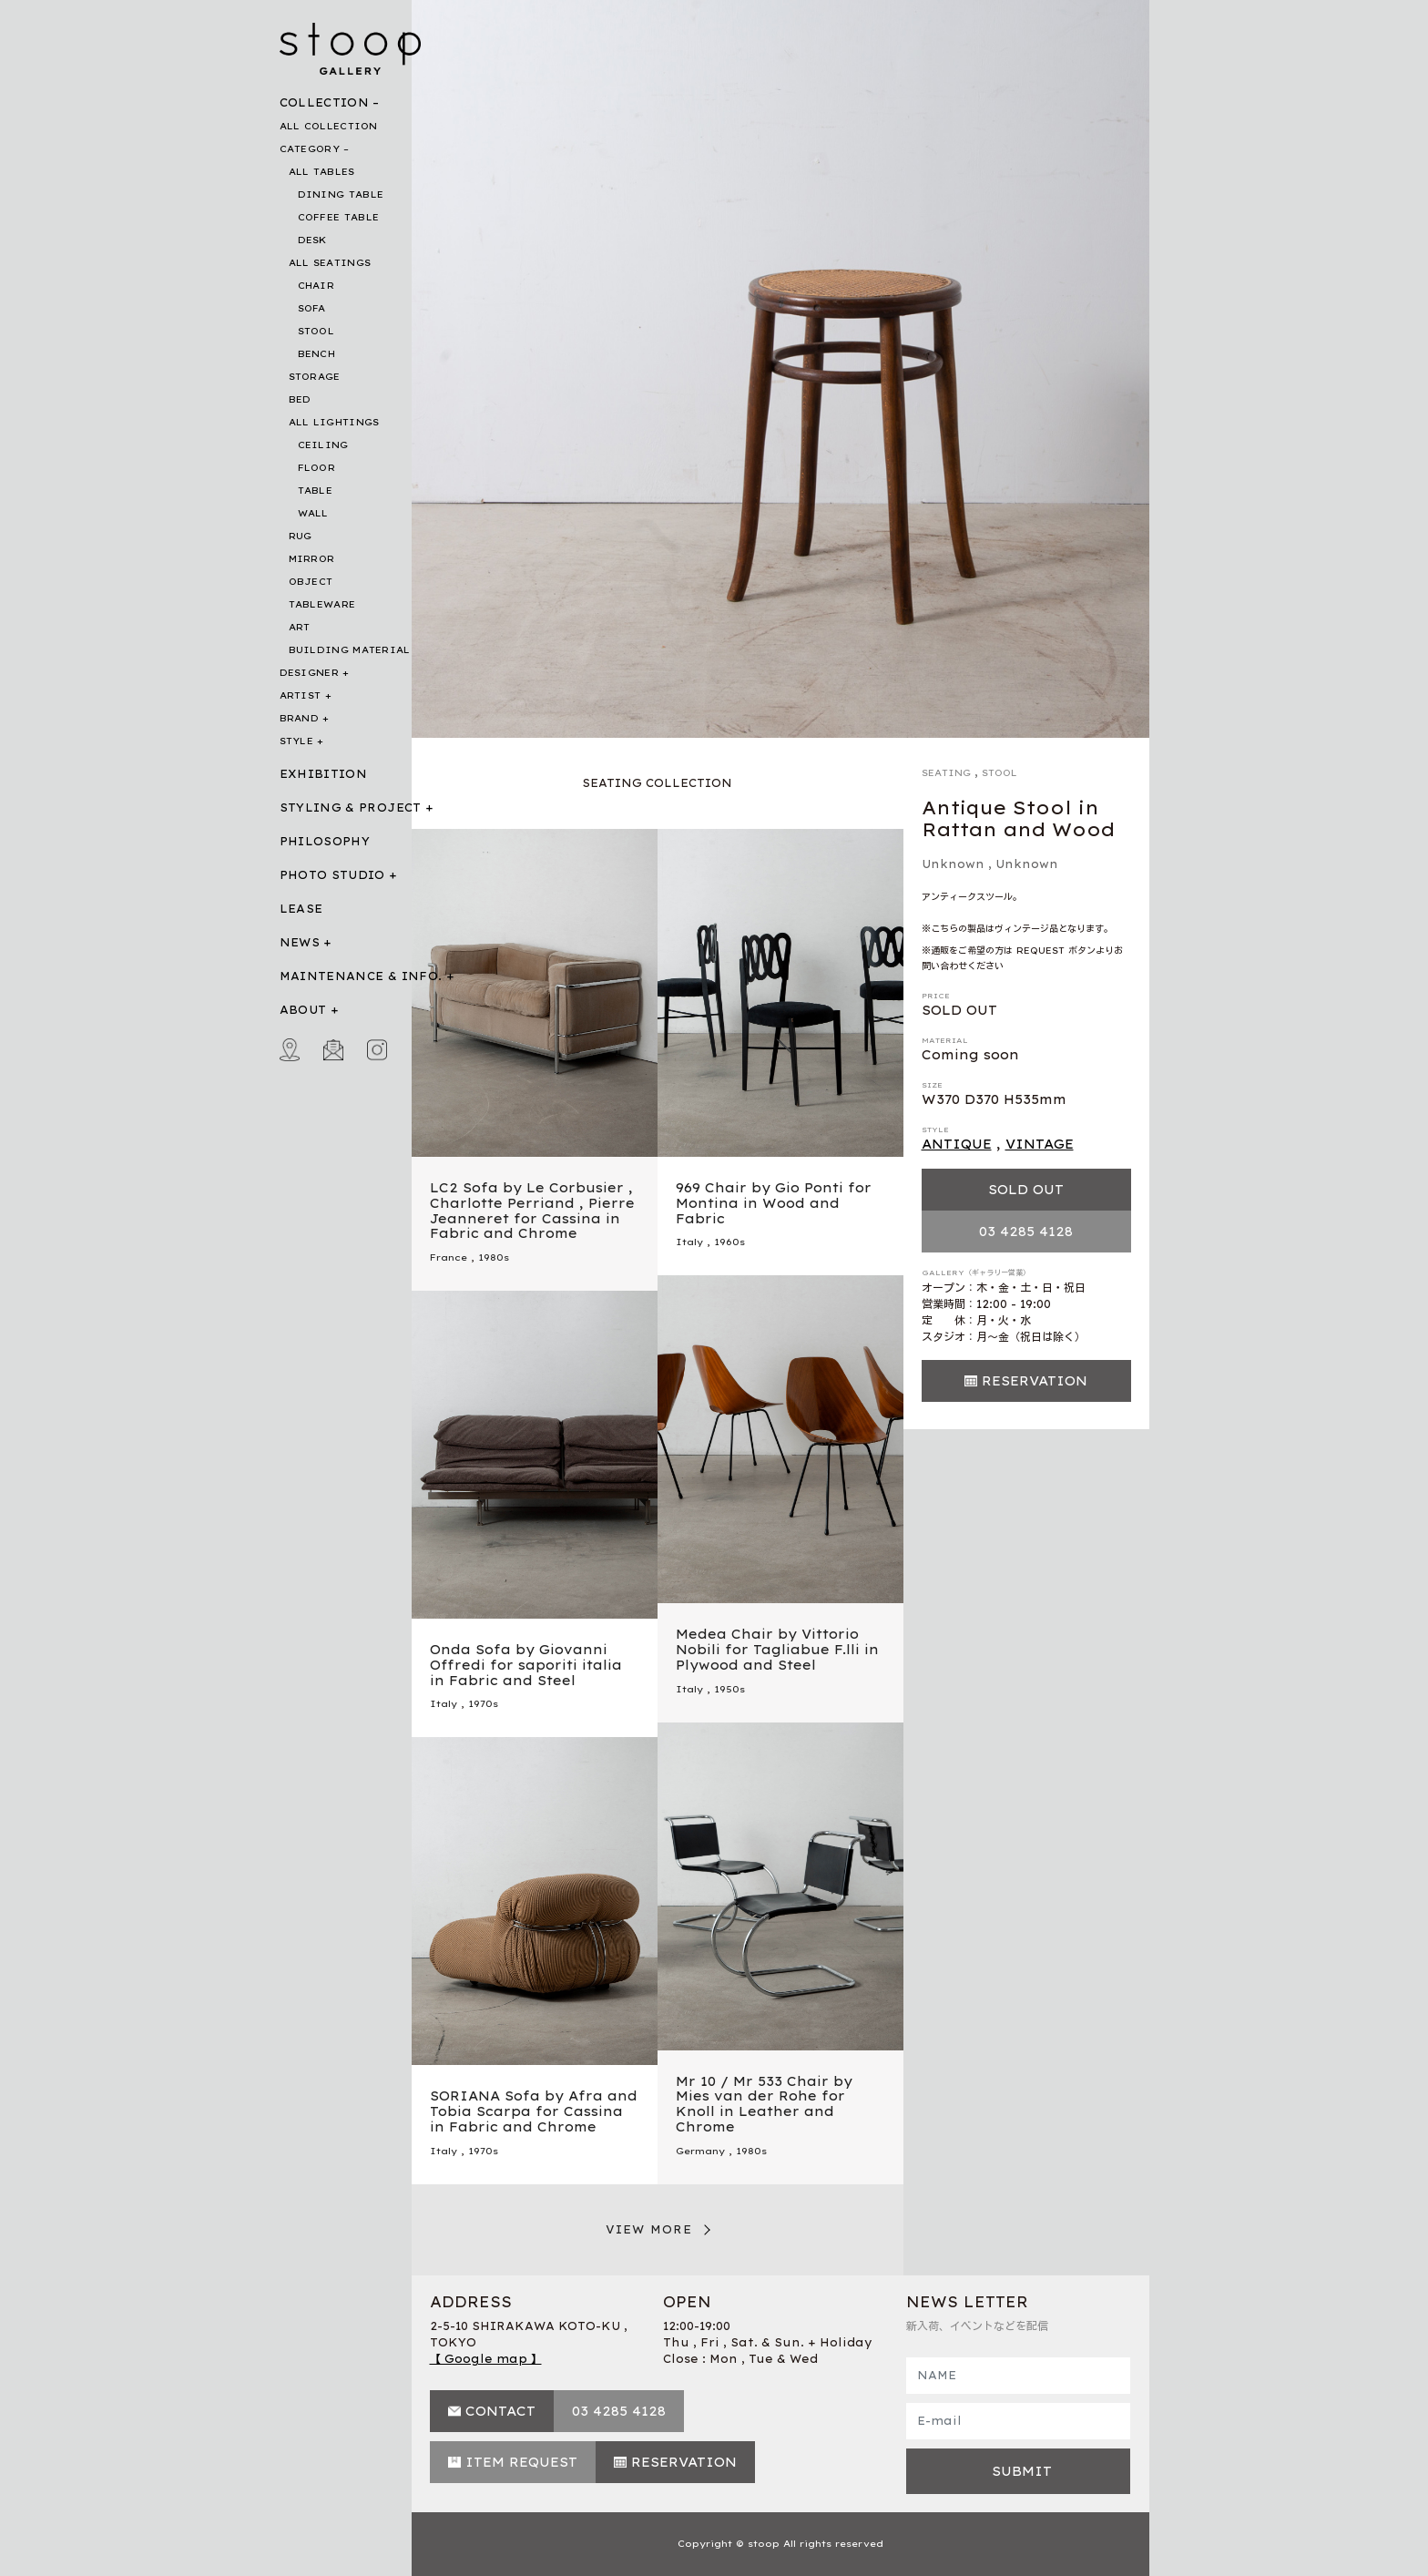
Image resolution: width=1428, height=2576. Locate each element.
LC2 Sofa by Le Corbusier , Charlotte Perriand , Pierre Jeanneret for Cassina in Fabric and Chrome (532, 1211)
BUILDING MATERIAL (350, 650)
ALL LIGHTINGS (334, 422)
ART (300, 627)
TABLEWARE (322, 604)
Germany (700, 2151)
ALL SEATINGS (330, 263)
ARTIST (300, 695)
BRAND (300, 718)
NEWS (300, 942)
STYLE (297, 741)
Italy (689, 1242)
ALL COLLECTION (329, 126)
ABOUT (303, 1010)
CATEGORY (310, 149)
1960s (729, 1242)
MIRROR (312, 559)
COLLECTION (325, 102)
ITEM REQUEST (521, 2462)
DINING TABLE (341, 194)
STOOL (316, 331)
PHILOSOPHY (325, 841)
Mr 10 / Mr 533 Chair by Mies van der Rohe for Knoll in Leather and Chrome (764, 2104)
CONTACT (500, 2411)
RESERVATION (1034, 1381)
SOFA (312, 308)
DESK (312, 240)
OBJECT (311, 582)
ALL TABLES (322, 172)
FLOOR (317, 468)
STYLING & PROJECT (351, 807)
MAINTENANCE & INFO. (361, 976)
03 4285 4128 (1026, 1231)
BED (300, 399)
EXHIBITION (324, 774)
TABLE (315, 490)
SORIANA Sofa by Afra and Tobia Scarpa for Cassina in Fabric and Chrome (534, 2111)
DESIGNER (309, 673)
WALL (313, 513)
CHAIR (316, 285)
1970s (483, 1704)
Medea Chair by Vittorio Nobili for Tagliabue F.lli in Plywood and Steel (777, 1649)
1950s (729, 1689)
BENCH (317, 354)
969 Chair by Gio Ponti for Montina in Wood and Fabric (774, 1203)
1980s (493, 1257)
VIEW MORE (649, 2229)
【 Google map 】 (486, 2359)
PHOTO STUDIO (332, 875)
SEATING (946, 773)
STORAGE (315, 377)
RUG (300, 536)
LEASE (301, 908)
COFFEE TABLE (339, 217)
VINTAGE (1039, 1144)
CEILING (323, 445)
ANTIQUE (957, 1144)
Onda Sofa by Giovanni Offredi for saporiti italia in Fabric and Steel (526, 1665)
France (448, 1257)
